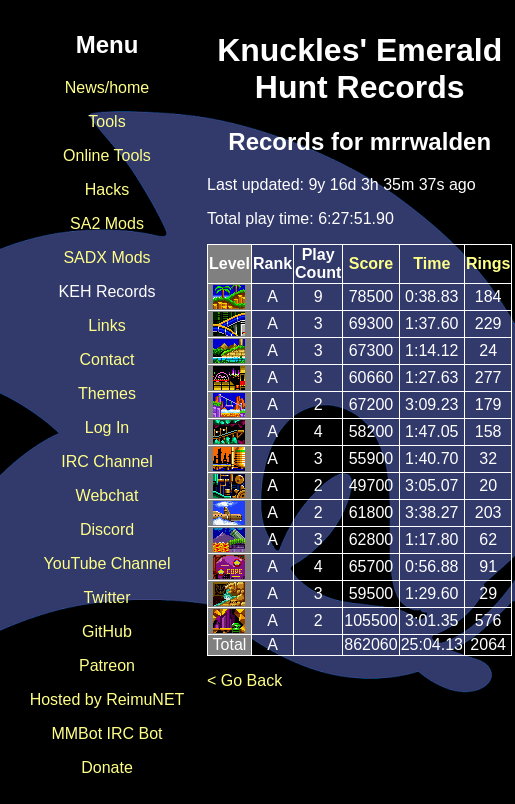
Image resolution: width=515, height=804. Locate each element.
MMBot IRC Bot (106, 733)
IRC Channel (107, 461)
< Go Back (244, 680)
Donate (107, 767)
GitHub (107, 631)
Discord (107, 529)
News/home (107, 87)
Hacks (107, 189)
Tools (106, 121)
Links (106, 325)
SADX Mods (106, 257)
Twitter (106, 597)
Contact (106, 359)
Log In (107, 427)
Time (431, 263)
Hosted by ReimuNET (107, 699)
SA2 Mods (107, 223)
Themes (107, 393)
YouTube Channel (107, 563)
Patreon (107, 665)
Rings (488, 263)
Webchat (107, 495)
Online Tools (107, 155)
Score (371, 263)
